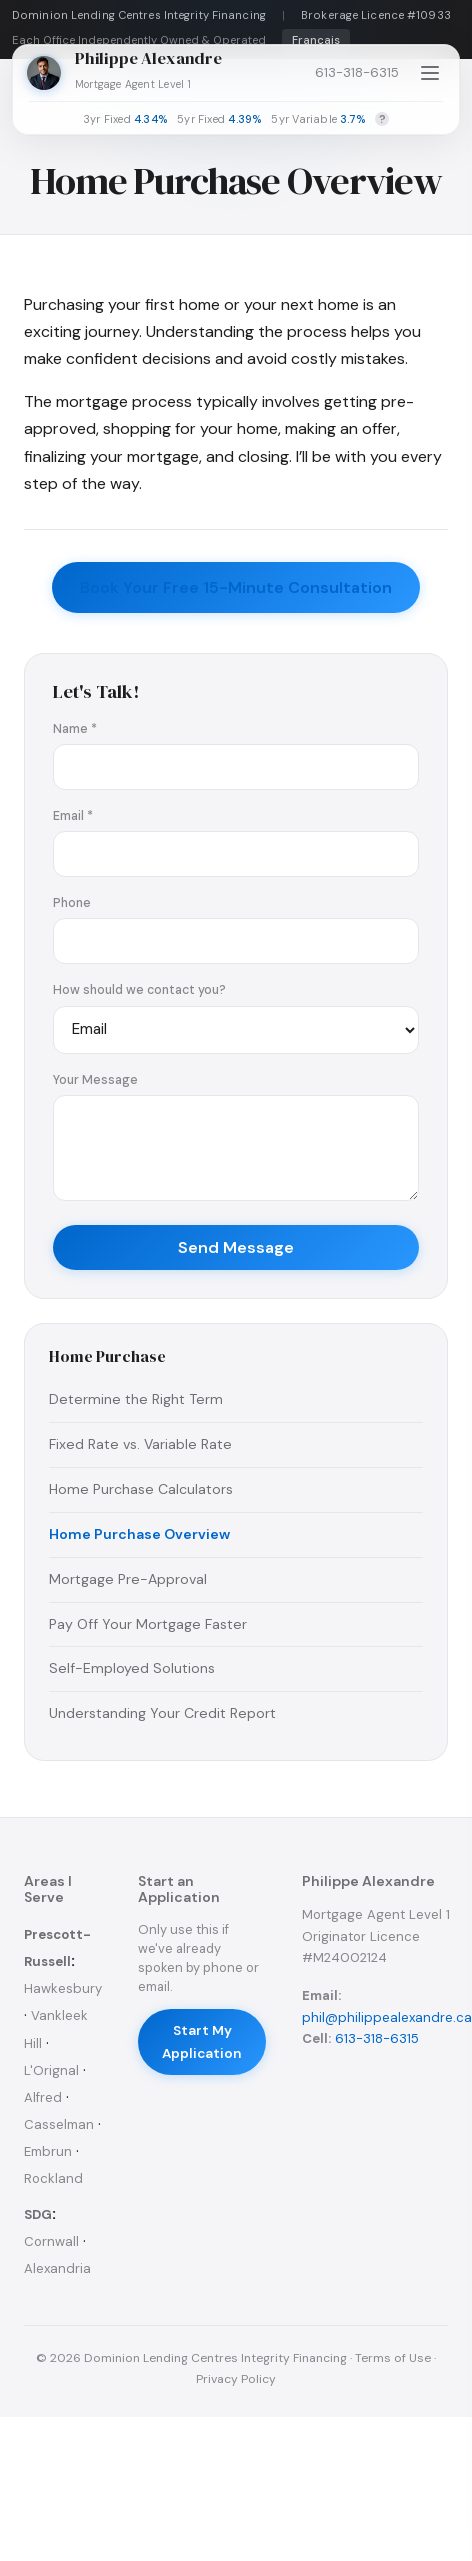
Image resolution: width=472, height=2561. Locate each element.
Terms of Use (393, 2358)
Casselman (59, 2124)
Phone (72, 903)
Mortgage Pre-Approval (128, 1579)
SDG (38, 2214)
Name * (75, 729)
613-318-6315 (357, 72)
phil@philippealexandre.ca (387, 2017)
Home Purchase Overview (139, 1534)
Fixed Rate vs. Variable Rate (140, 1444)
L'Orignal (51, 2070)
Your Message (95, 1080)
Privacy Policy (236, 2379)
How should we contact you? (139, 990)
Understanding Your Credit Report (162, 1713)
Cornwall (51, 2241)
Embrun (48, 2151)
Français (316, 40)
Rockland (53, 2178)
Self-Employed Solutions (132, 1668)
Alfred (43, 2097)
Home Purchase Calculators (141, 1489)
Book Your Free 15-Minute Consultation (236, 587)
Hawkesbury (63, 1988)
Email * (73, 816)
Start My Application (202, 2042)
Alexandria (57, 2268)
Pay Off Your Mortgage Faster (148, 1624)
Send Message (236, 1247)
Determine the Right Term (136, 1399)
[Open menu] (430, 73)
